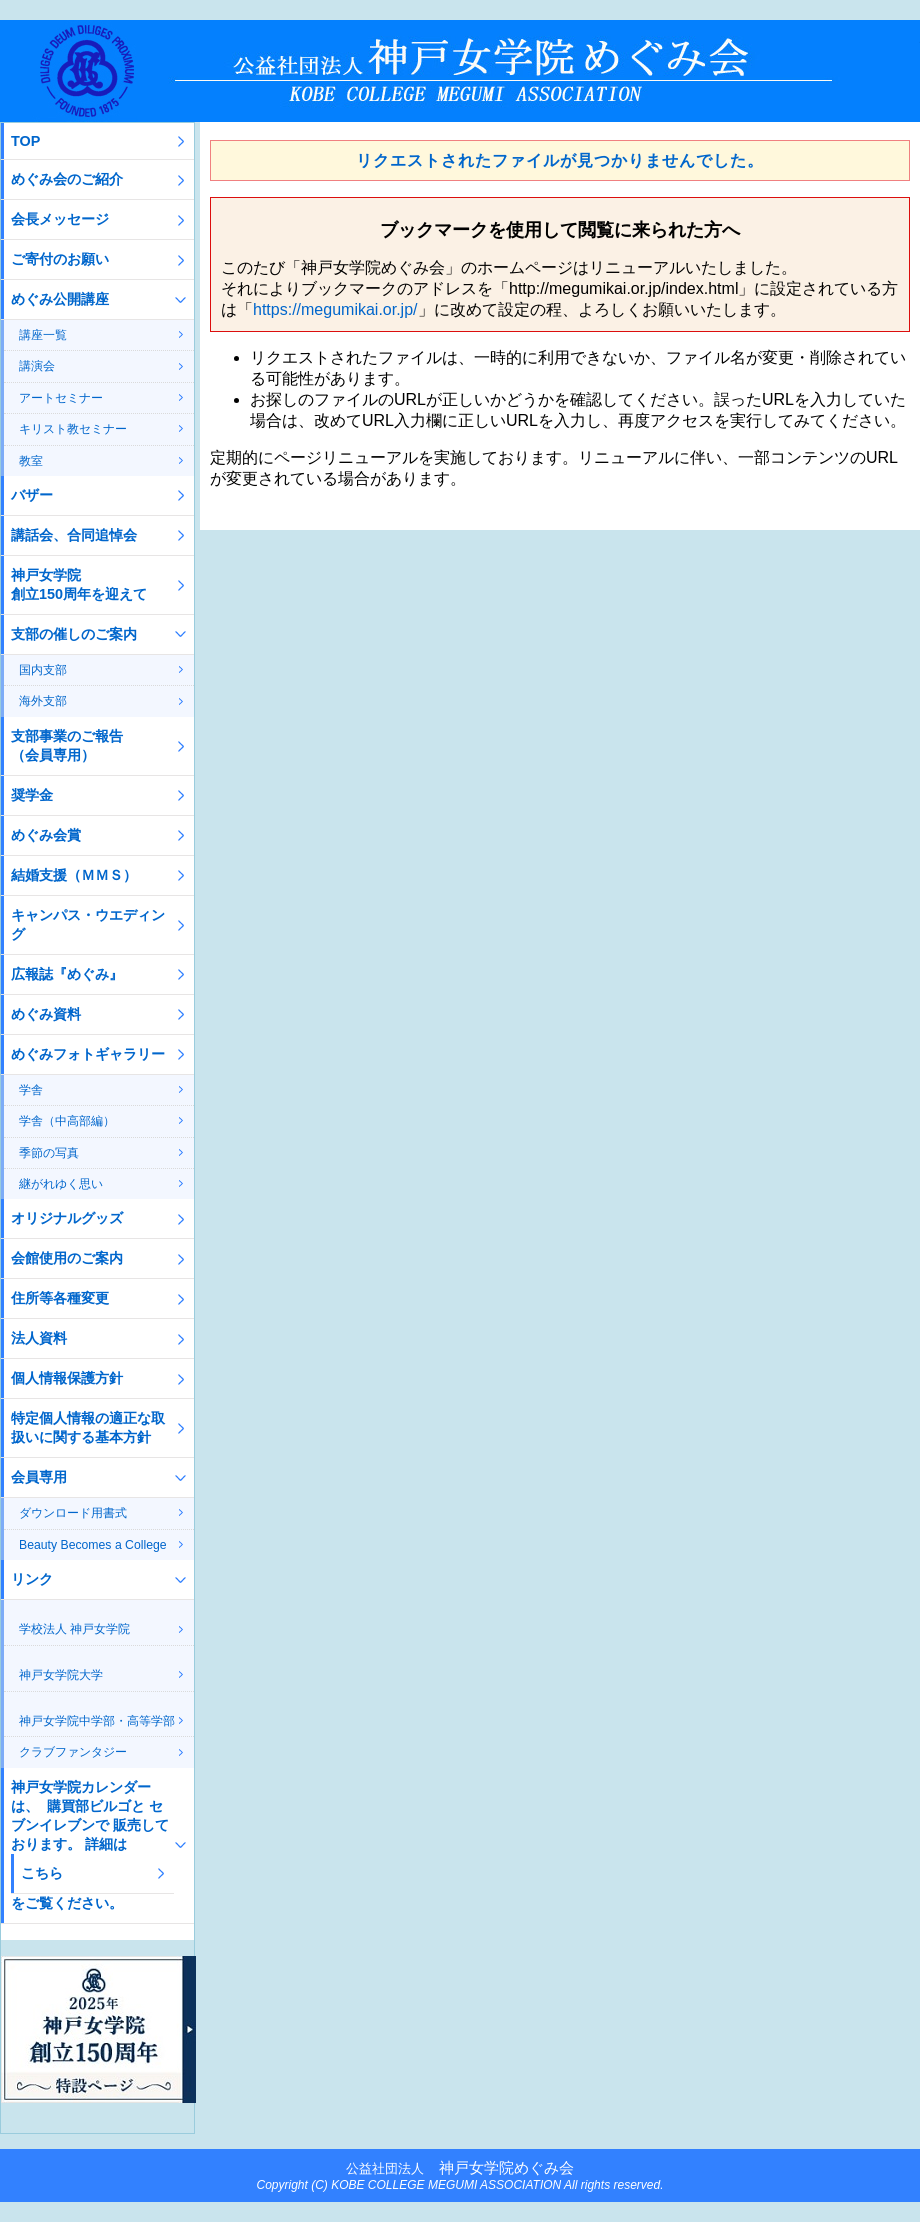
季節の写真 (49, 1153)
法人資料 (39, 1338)
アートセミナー (61, 398)
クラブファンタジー (73, 1752)
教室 (31, 461)
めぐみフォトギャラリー (88, 1054)
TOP (25, 141)
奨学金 (32, 795)
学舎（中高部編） (67, 1121)
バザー (32, 495)
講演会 (37, 366)
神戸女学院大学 (61, 1675)
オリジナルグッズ (67, 1218)
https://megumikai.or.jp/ (335, 309)
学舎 (31, 1090)
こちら (42, 1873)
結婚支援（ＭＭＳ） (74, 875)
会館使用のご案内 (67, 1258)
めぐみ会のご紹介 (67, 179)
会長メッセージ (60, 219)
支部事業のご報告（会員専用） (67, 745)
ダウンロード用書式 (73, 1513)
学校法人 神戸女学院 (74, 1629)
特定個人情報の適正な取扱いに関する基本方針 (88, 1427)
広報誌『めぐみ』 (67, 974)
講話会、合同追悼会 (74, 535)
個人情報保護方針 (67, 1378)
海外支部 (43, 701)
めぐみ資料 (46, 1014)
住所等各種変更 (60, 1298)
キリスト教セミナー (73, 429)
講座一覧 (43, 335)
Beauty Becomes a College (93, 1545)
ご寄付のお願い (60, 259)
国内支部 (43, 670)
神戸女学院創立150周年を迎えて (79, 584)
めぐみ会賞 (46, 835)
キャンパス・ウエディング (88, 924)
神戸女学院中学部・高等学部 (97, 1721)
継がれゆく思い (61, 1184)
